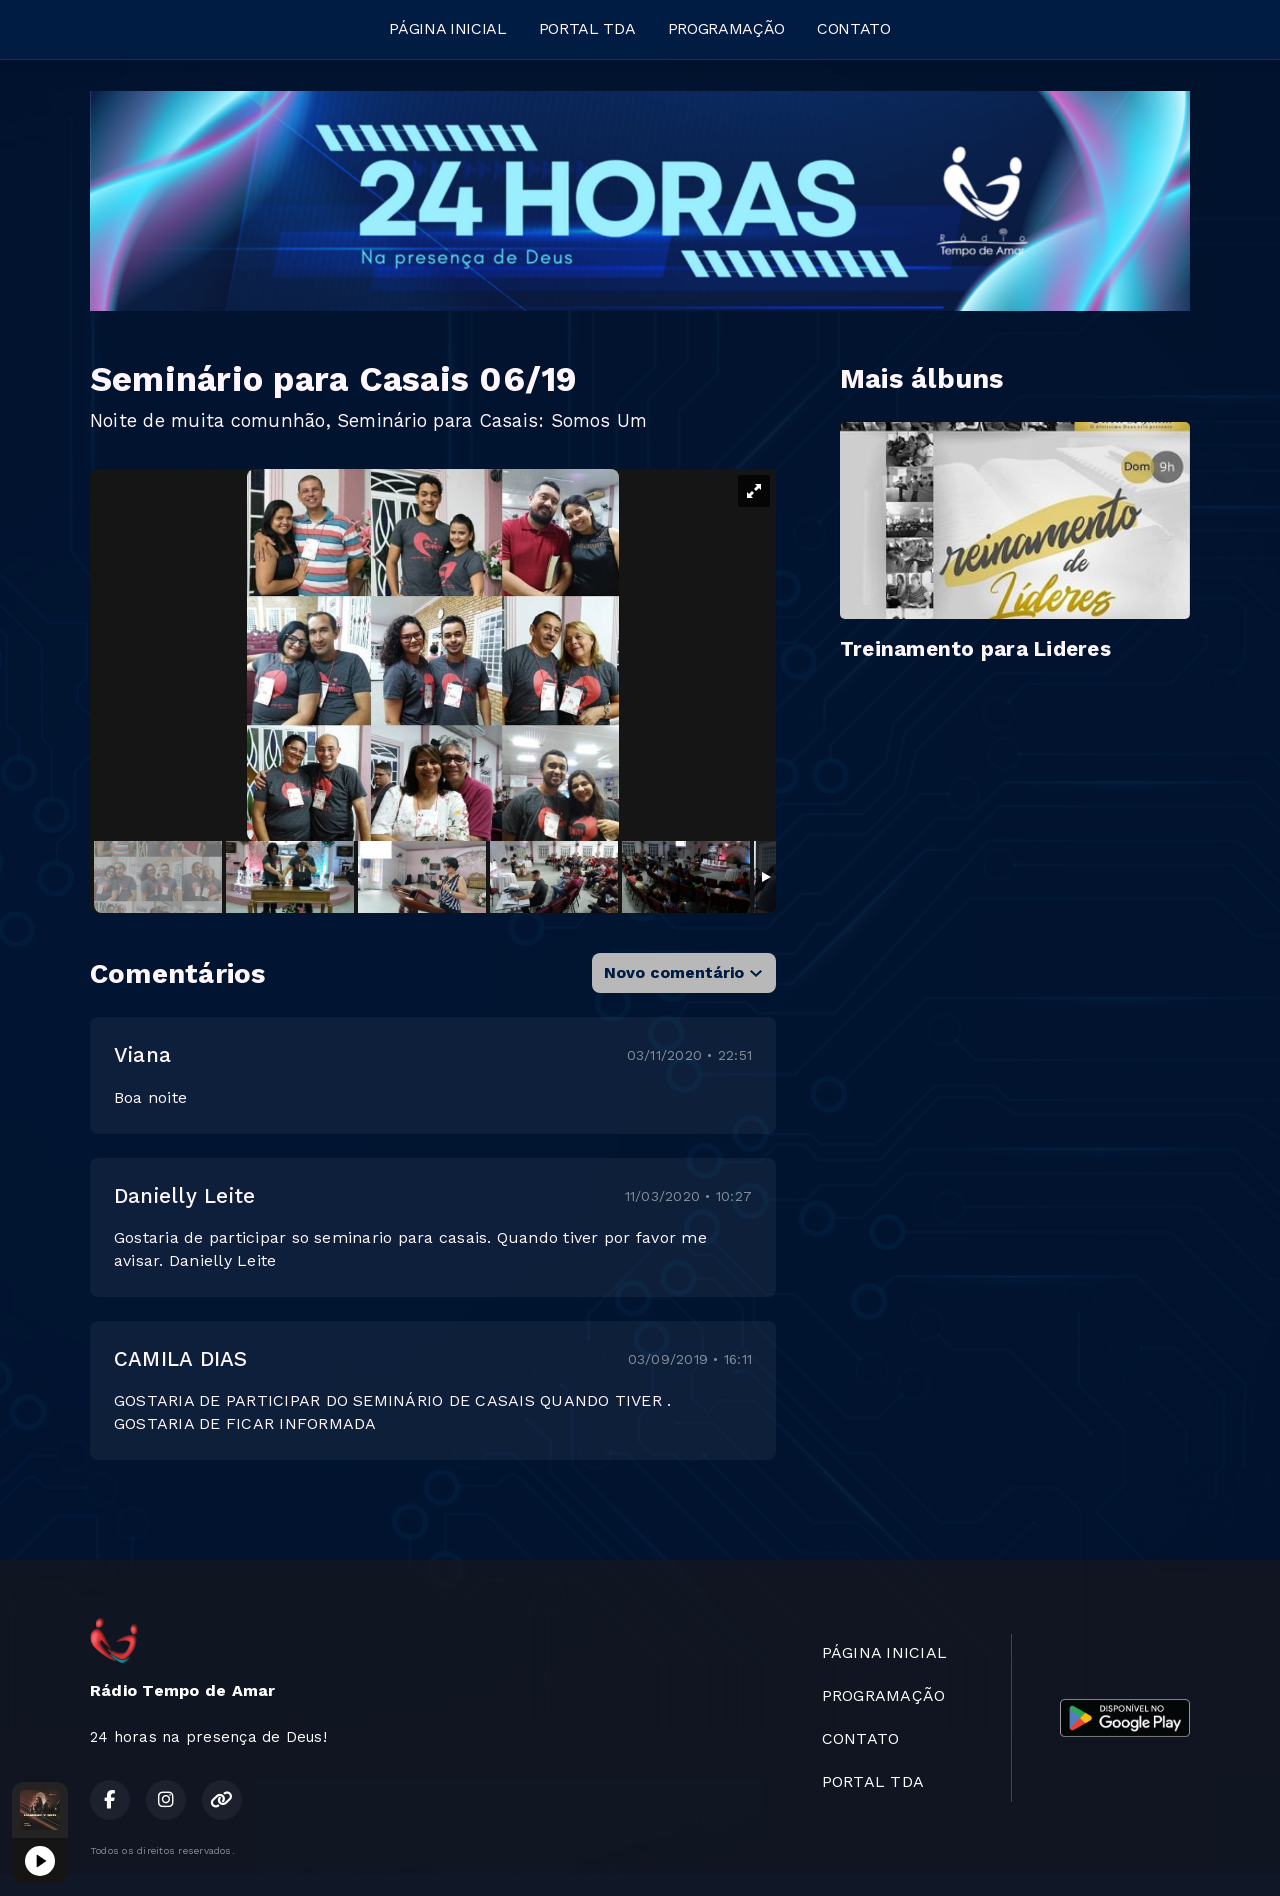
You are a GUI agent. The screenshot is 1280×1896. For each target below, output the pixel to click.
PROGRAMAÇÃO (726, 28)
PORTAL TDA (587, 28)
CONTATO (854, 28)
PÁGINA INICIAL (448, 28)
